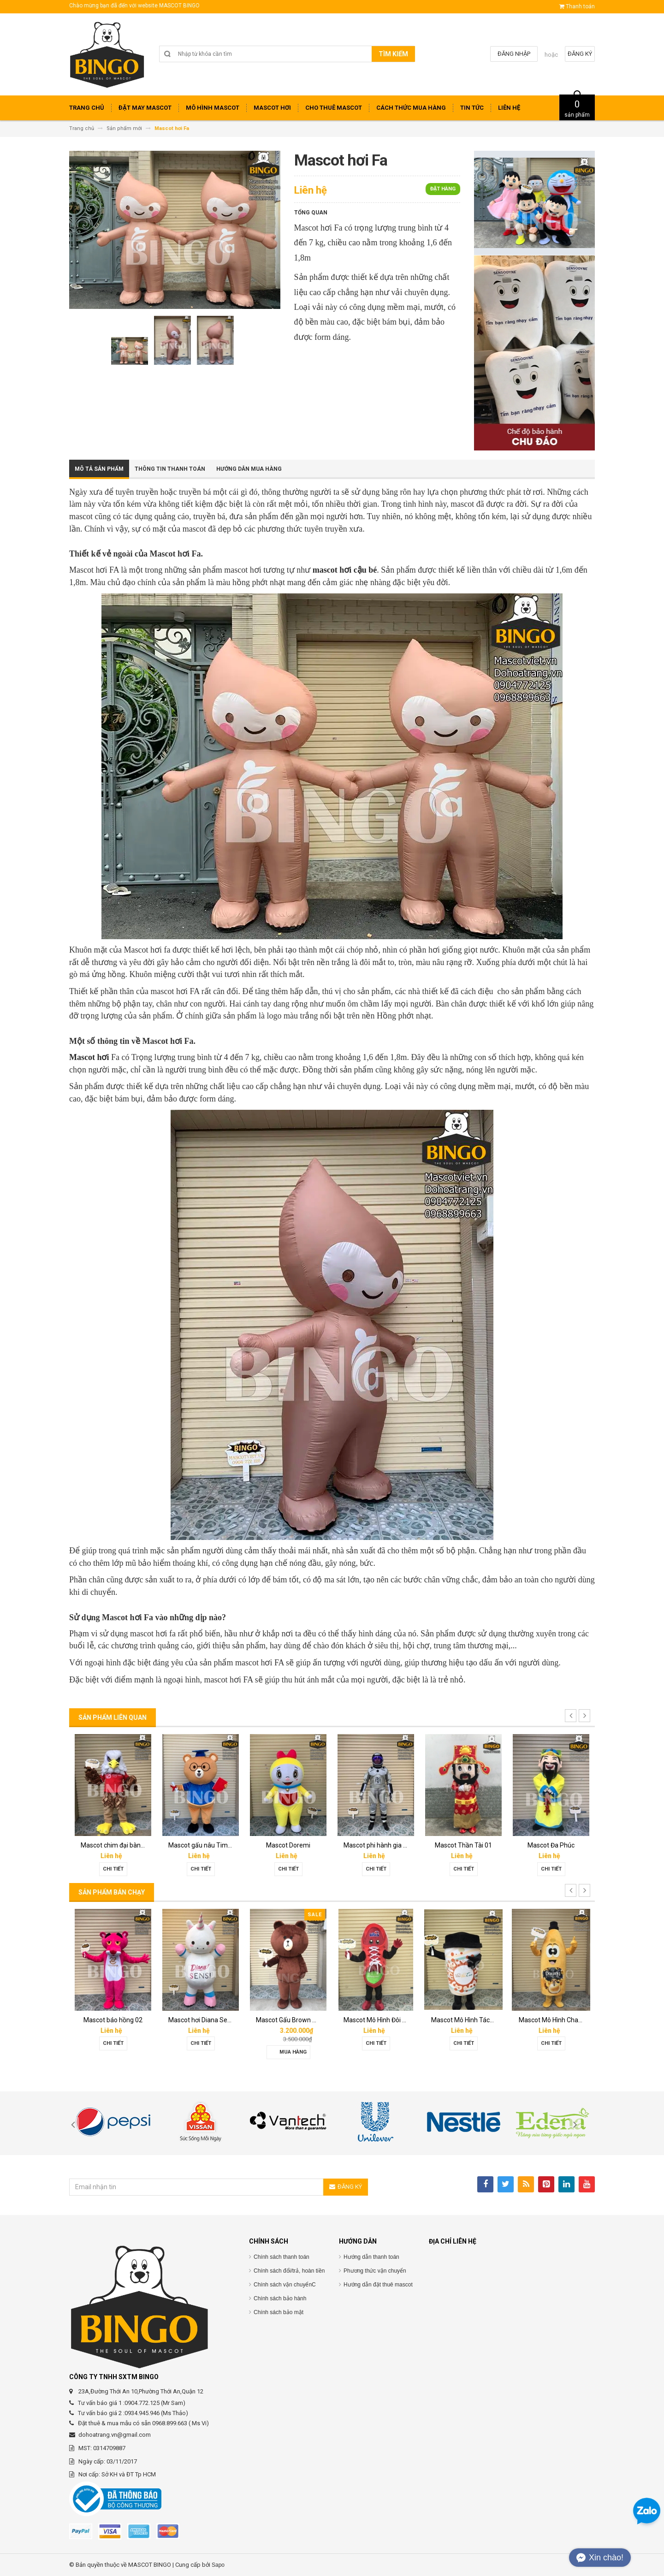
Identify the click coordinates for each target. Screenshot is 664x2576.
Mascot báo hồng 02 (112, 2020)
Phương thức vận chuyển (375, 2271)
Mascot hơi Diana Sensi (202, 2020)
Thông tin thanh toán (170, 469)
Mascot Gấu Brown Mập (290, 2020)
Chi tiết (113, 1869)
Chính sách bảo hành (280, 2298)
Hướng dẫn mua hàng (249, 469)
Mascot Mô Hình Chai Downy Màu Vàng (575, 2020)
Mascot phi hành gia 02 (377, 1845)
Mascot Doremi (288, 1845)
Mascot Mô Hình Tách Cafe (470, 2020)
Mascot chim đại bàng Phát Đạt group (135, 1845)
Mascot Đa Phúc (551, 1845)
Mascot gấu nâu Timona (203, 1845)
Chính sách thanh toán (281, 2257)
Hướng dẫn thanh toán (371, 2257)
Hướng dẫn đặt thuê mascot (378, 2284)
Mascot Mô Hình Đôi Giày (379, 2020)
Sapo (218, 2565)
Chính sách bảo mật (278, 2312)
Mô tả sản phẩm (99, 469)
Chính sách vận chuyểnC (285, 2284)
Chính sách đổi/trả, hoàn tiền (289, 2271)
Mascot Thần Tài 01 (463, 1845)
